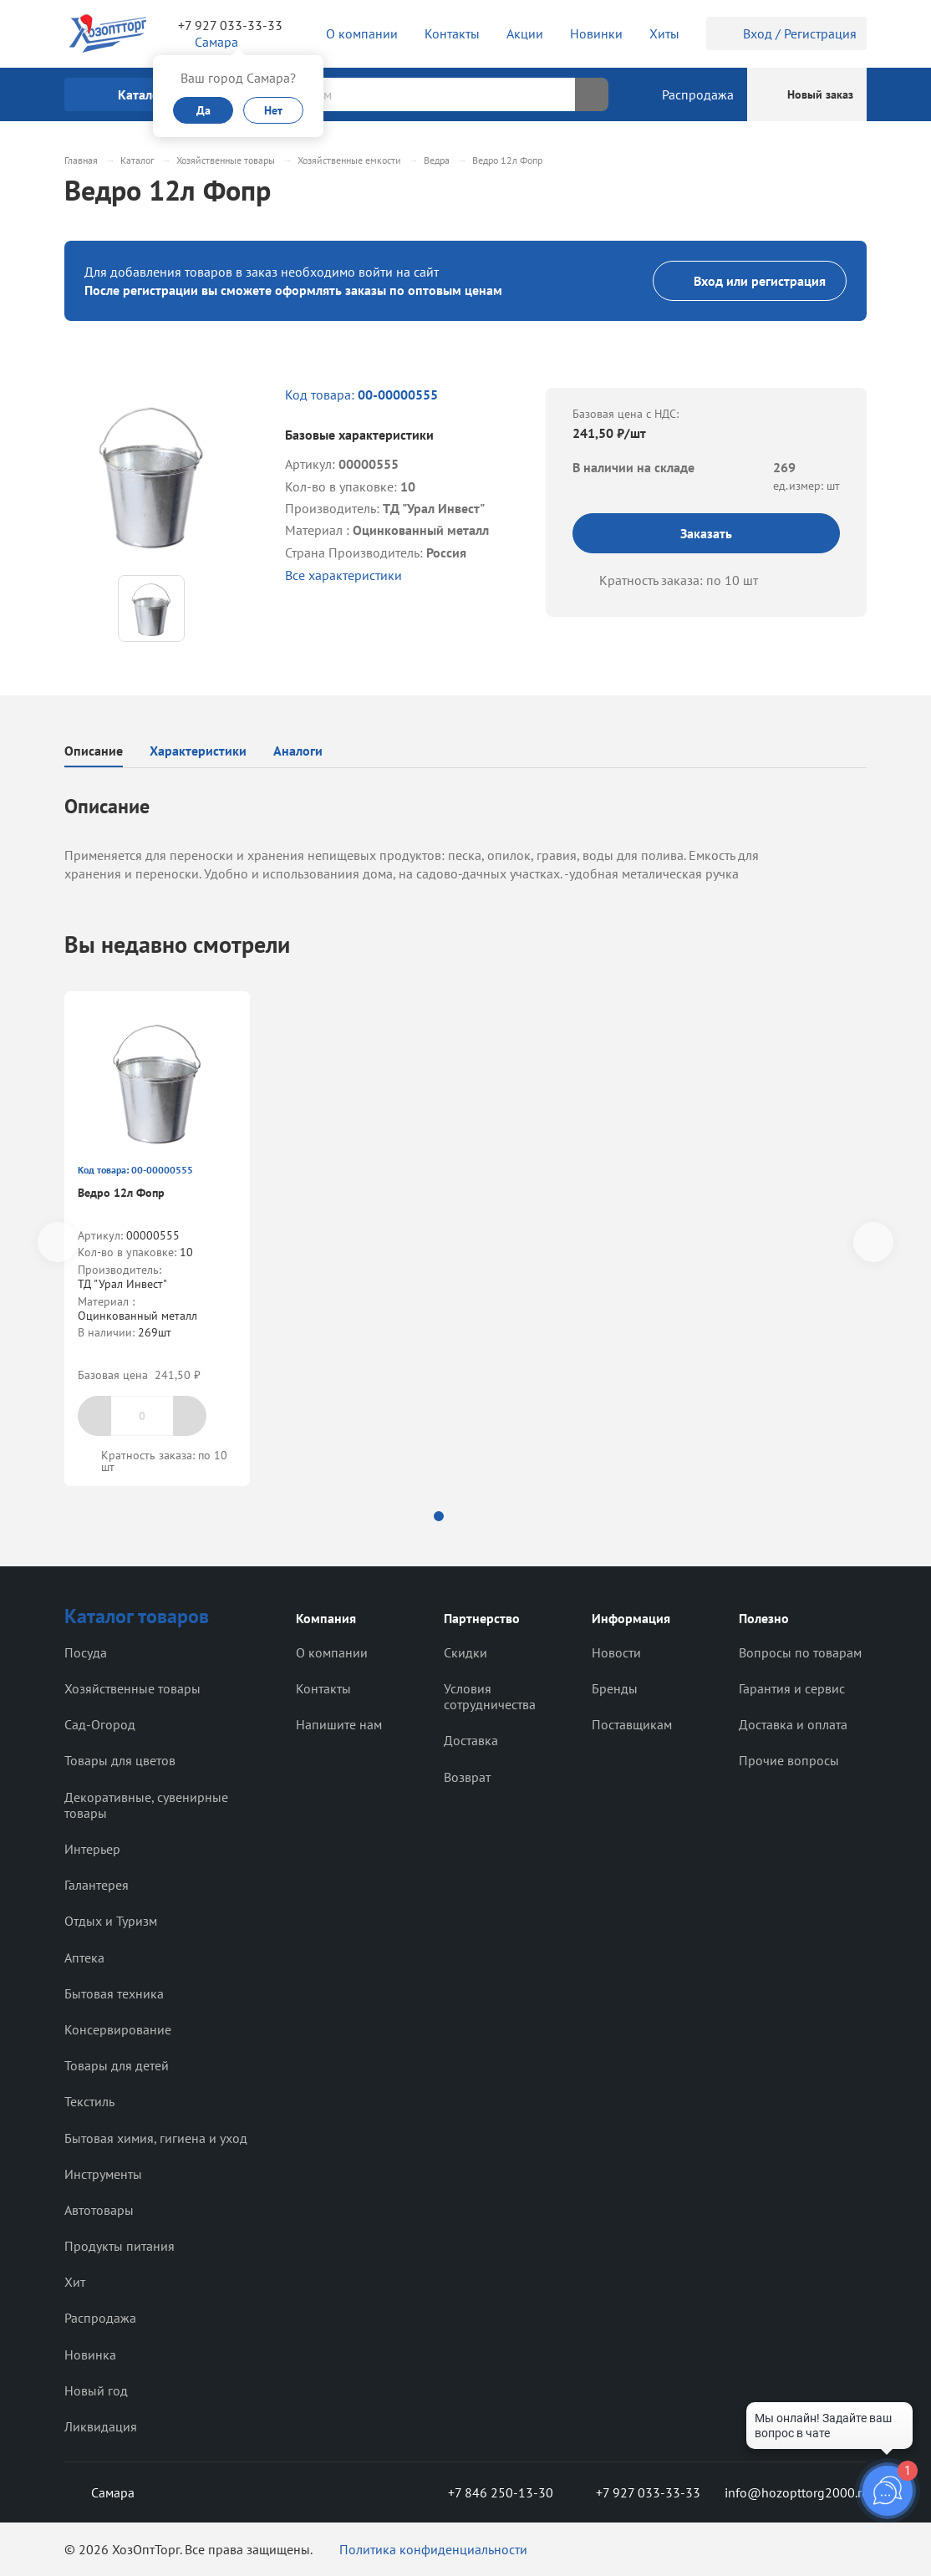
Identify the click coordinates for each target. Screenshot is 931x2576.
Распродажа (100, 2317)
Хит (74, 2281)
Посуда (85, 1652)
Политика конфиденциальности (433, 2549)
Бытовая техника (114, 1993)
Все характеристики (343, 575)
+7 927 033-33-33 (230, 25)
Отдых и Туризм (110, 1920)
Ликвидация (100, 2426)
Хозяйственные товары (132, 1688)
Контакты (323, 1688)
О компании (332, 1652)
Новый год (96, 2390)
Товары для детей (116, 2065)
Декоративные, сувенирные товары (146, 1805)
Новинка (90, 2354)
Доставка (471, 1740)
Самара (99, 2492)
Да (203, 110)
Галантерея (96, 1884)
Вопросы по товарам (800, 1652)
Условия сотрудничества (490, 1696)
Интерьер (92, 1848)
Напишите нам (339, 1724)
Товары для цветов (120, 1760)
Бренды (615, 1688)
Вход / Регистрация (786, 33)
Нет (273, 110)
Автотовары (99, 2210)
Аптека (84, 1957)
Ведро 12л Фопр (121, 1192)
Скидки (465, 1652)
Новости (616, 1652)
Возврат (467, 1777)
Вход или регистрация (750, 280)
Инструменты (103, 2174)
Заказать (706, 533)
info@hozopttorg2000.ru (796, 2492)
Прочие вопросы (789, 1760)
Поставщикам (632, 1724)
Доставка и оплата (793, 1724)
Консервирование (117, 2029)
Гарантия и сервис (792, 1688)
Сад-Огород (99, 1724)
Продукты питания (119, 2245)
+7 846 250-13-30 (487, 2492)
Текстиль (89, 2101)
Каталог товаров (136, 1616)
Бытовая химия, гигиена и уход (155, 2138)
